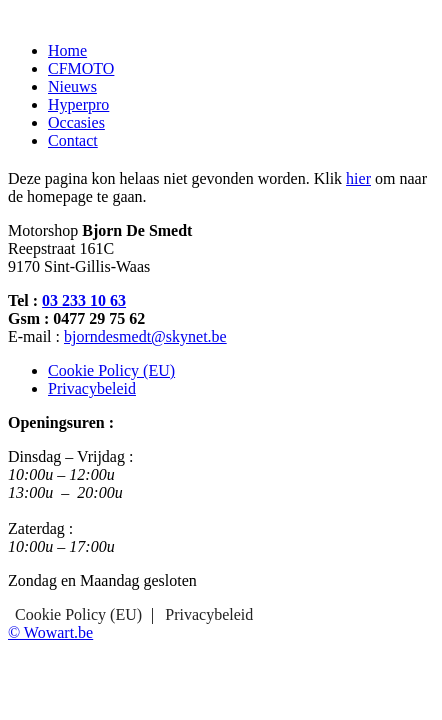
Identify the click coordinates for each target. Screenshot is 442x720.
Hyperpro (78, 104)
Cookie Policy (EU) (111, 370)
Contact (73, 140)
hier (358, 178)
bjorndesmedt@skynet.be (145, 336)
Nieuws (72, 86)
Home (67, 50)
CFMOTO (81, 68)
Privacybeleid (92, 388)
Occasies (76, 122)
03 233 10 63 (84, 300)
